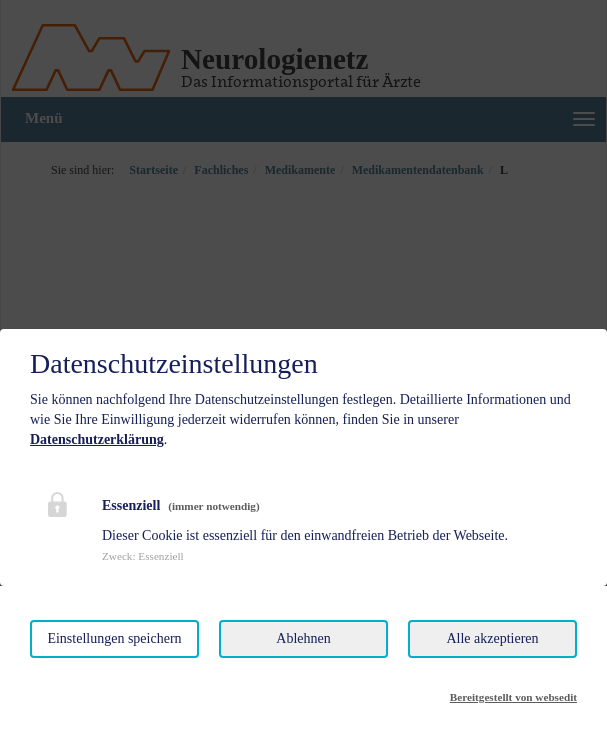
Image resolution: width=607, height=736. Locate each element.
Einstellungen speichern (114, 638)
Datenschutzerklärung (97, 439)
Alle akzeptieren (492, 638)
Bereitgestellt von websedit (513, 697)
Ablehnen (303, 638)
